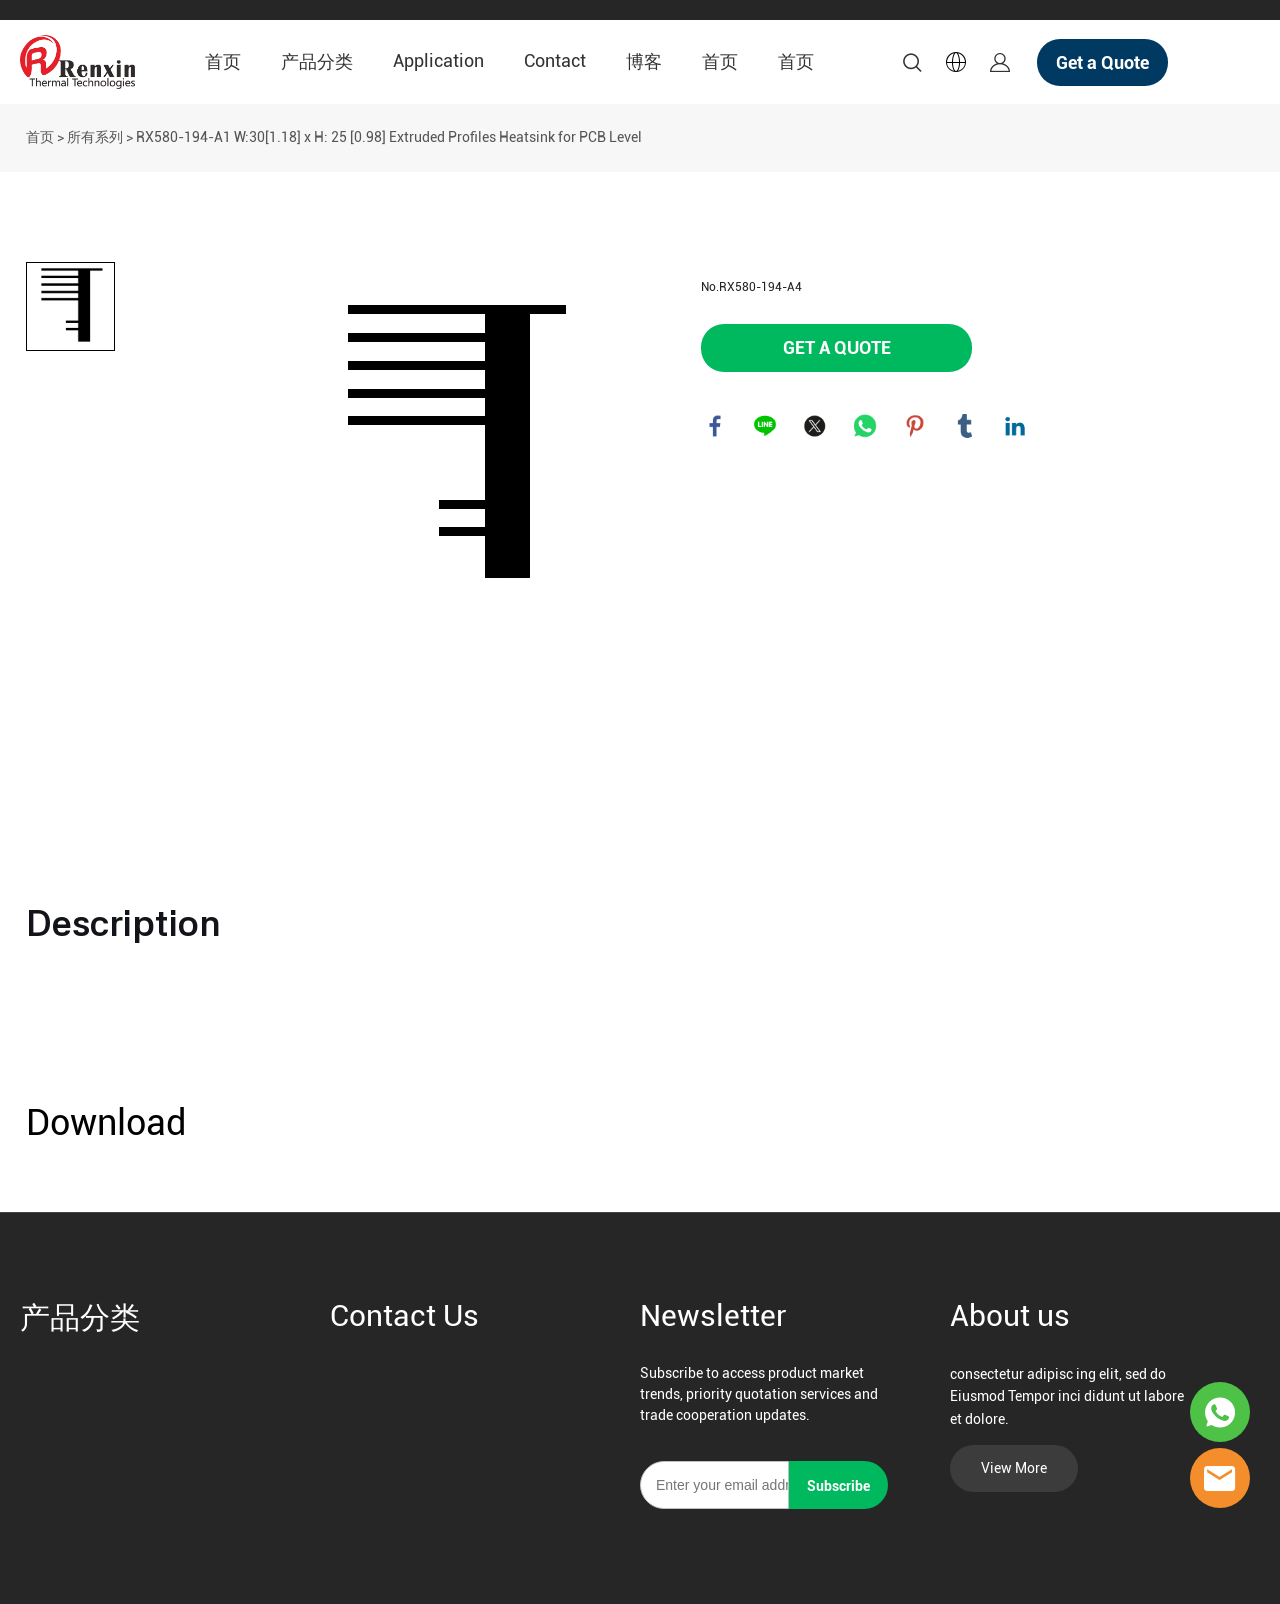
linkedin (1016, 427)
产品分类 (317, 61)
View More (1014, 1468)
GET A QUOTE (837, 347)
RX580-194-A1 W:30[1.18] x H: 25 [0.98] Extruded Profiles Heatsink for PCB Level (389, 137)
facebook (716, 427)
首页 (223, 61)
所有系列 (95, 137)
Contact (555, 60)
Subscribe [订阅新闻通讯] (838, 1486)
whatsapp (866, 427)
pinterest (916, 427)
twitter (816, 427)
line (766, 427)
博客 (644, 61)
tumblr (966, 427)
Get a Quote (1102, 62)
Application (438, 60)
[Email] (714, 1485)
